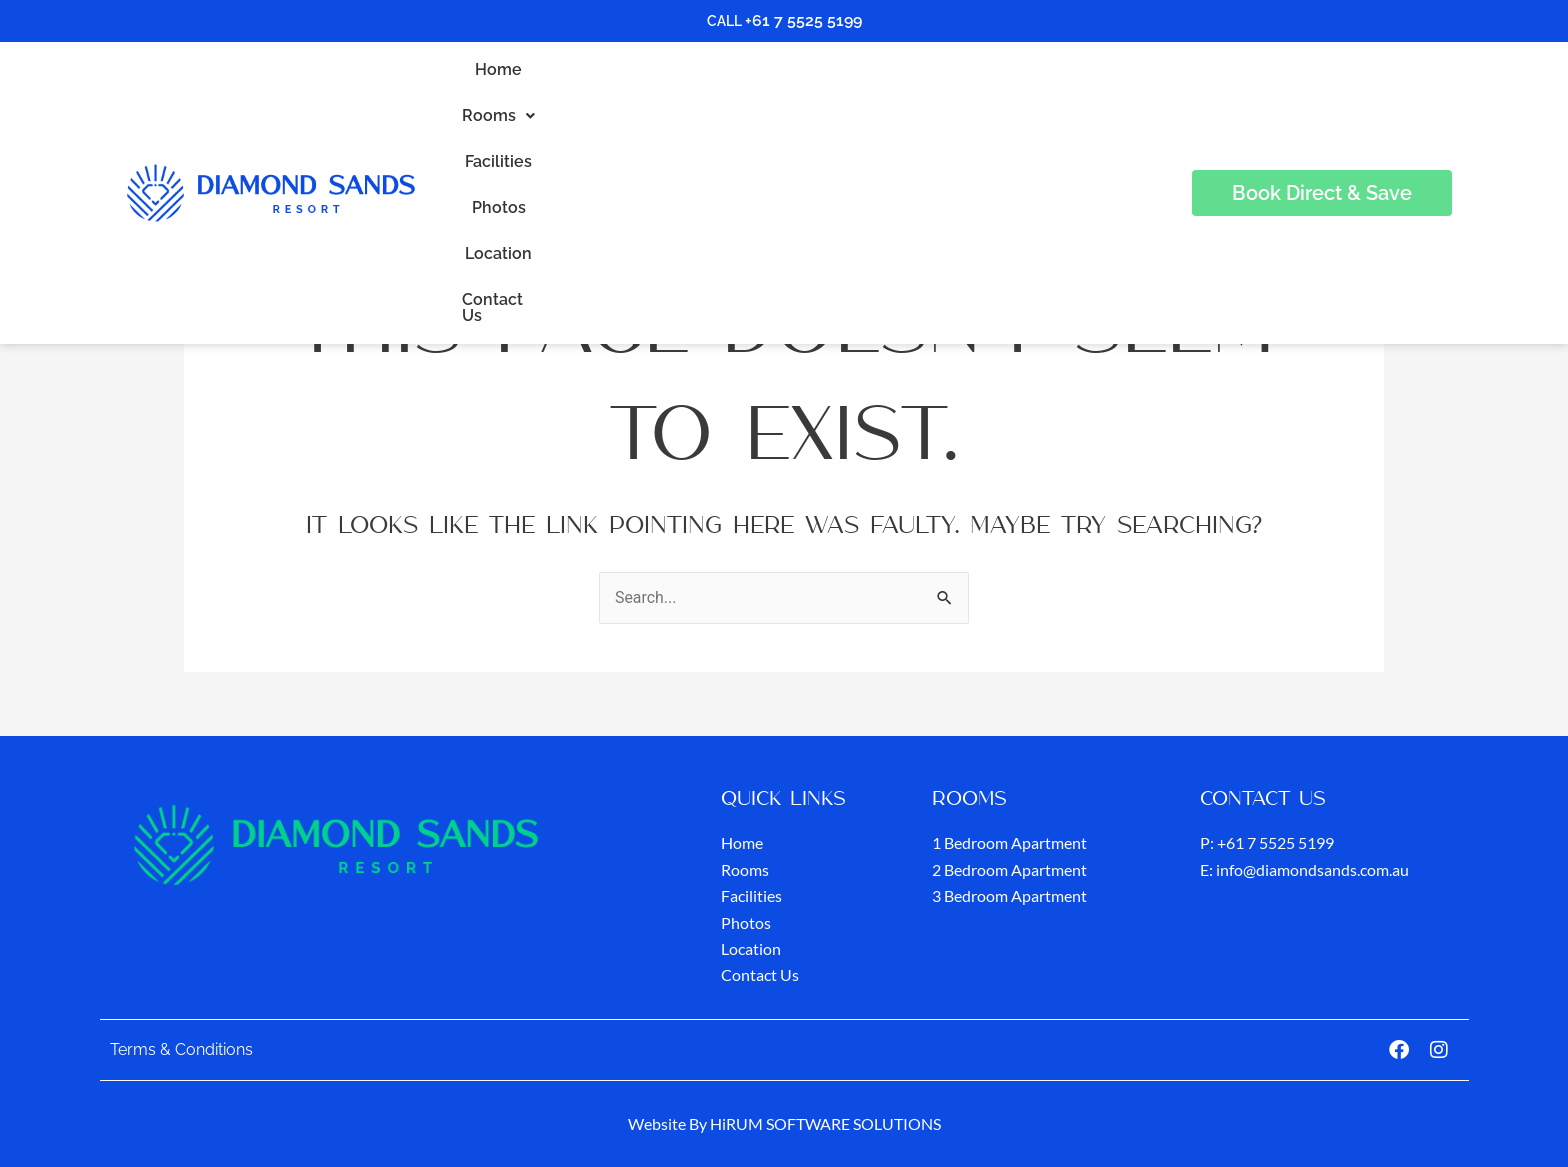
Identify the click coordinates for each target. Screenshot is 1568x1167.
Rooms (655, 100)
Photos (846, 100)
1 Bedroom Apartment (1009, 843)
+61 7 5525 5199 (803, 20)
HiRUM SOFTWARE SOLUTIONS (825, 1123)
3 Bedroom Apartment (1009, 895)
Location (936, 100)
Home (565, 100)
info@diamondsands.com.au (1312, 869)
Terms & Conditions (181, 1049)
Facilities (755, 100)
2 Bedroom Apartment (1009, 869)
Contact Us (1042, 100)
